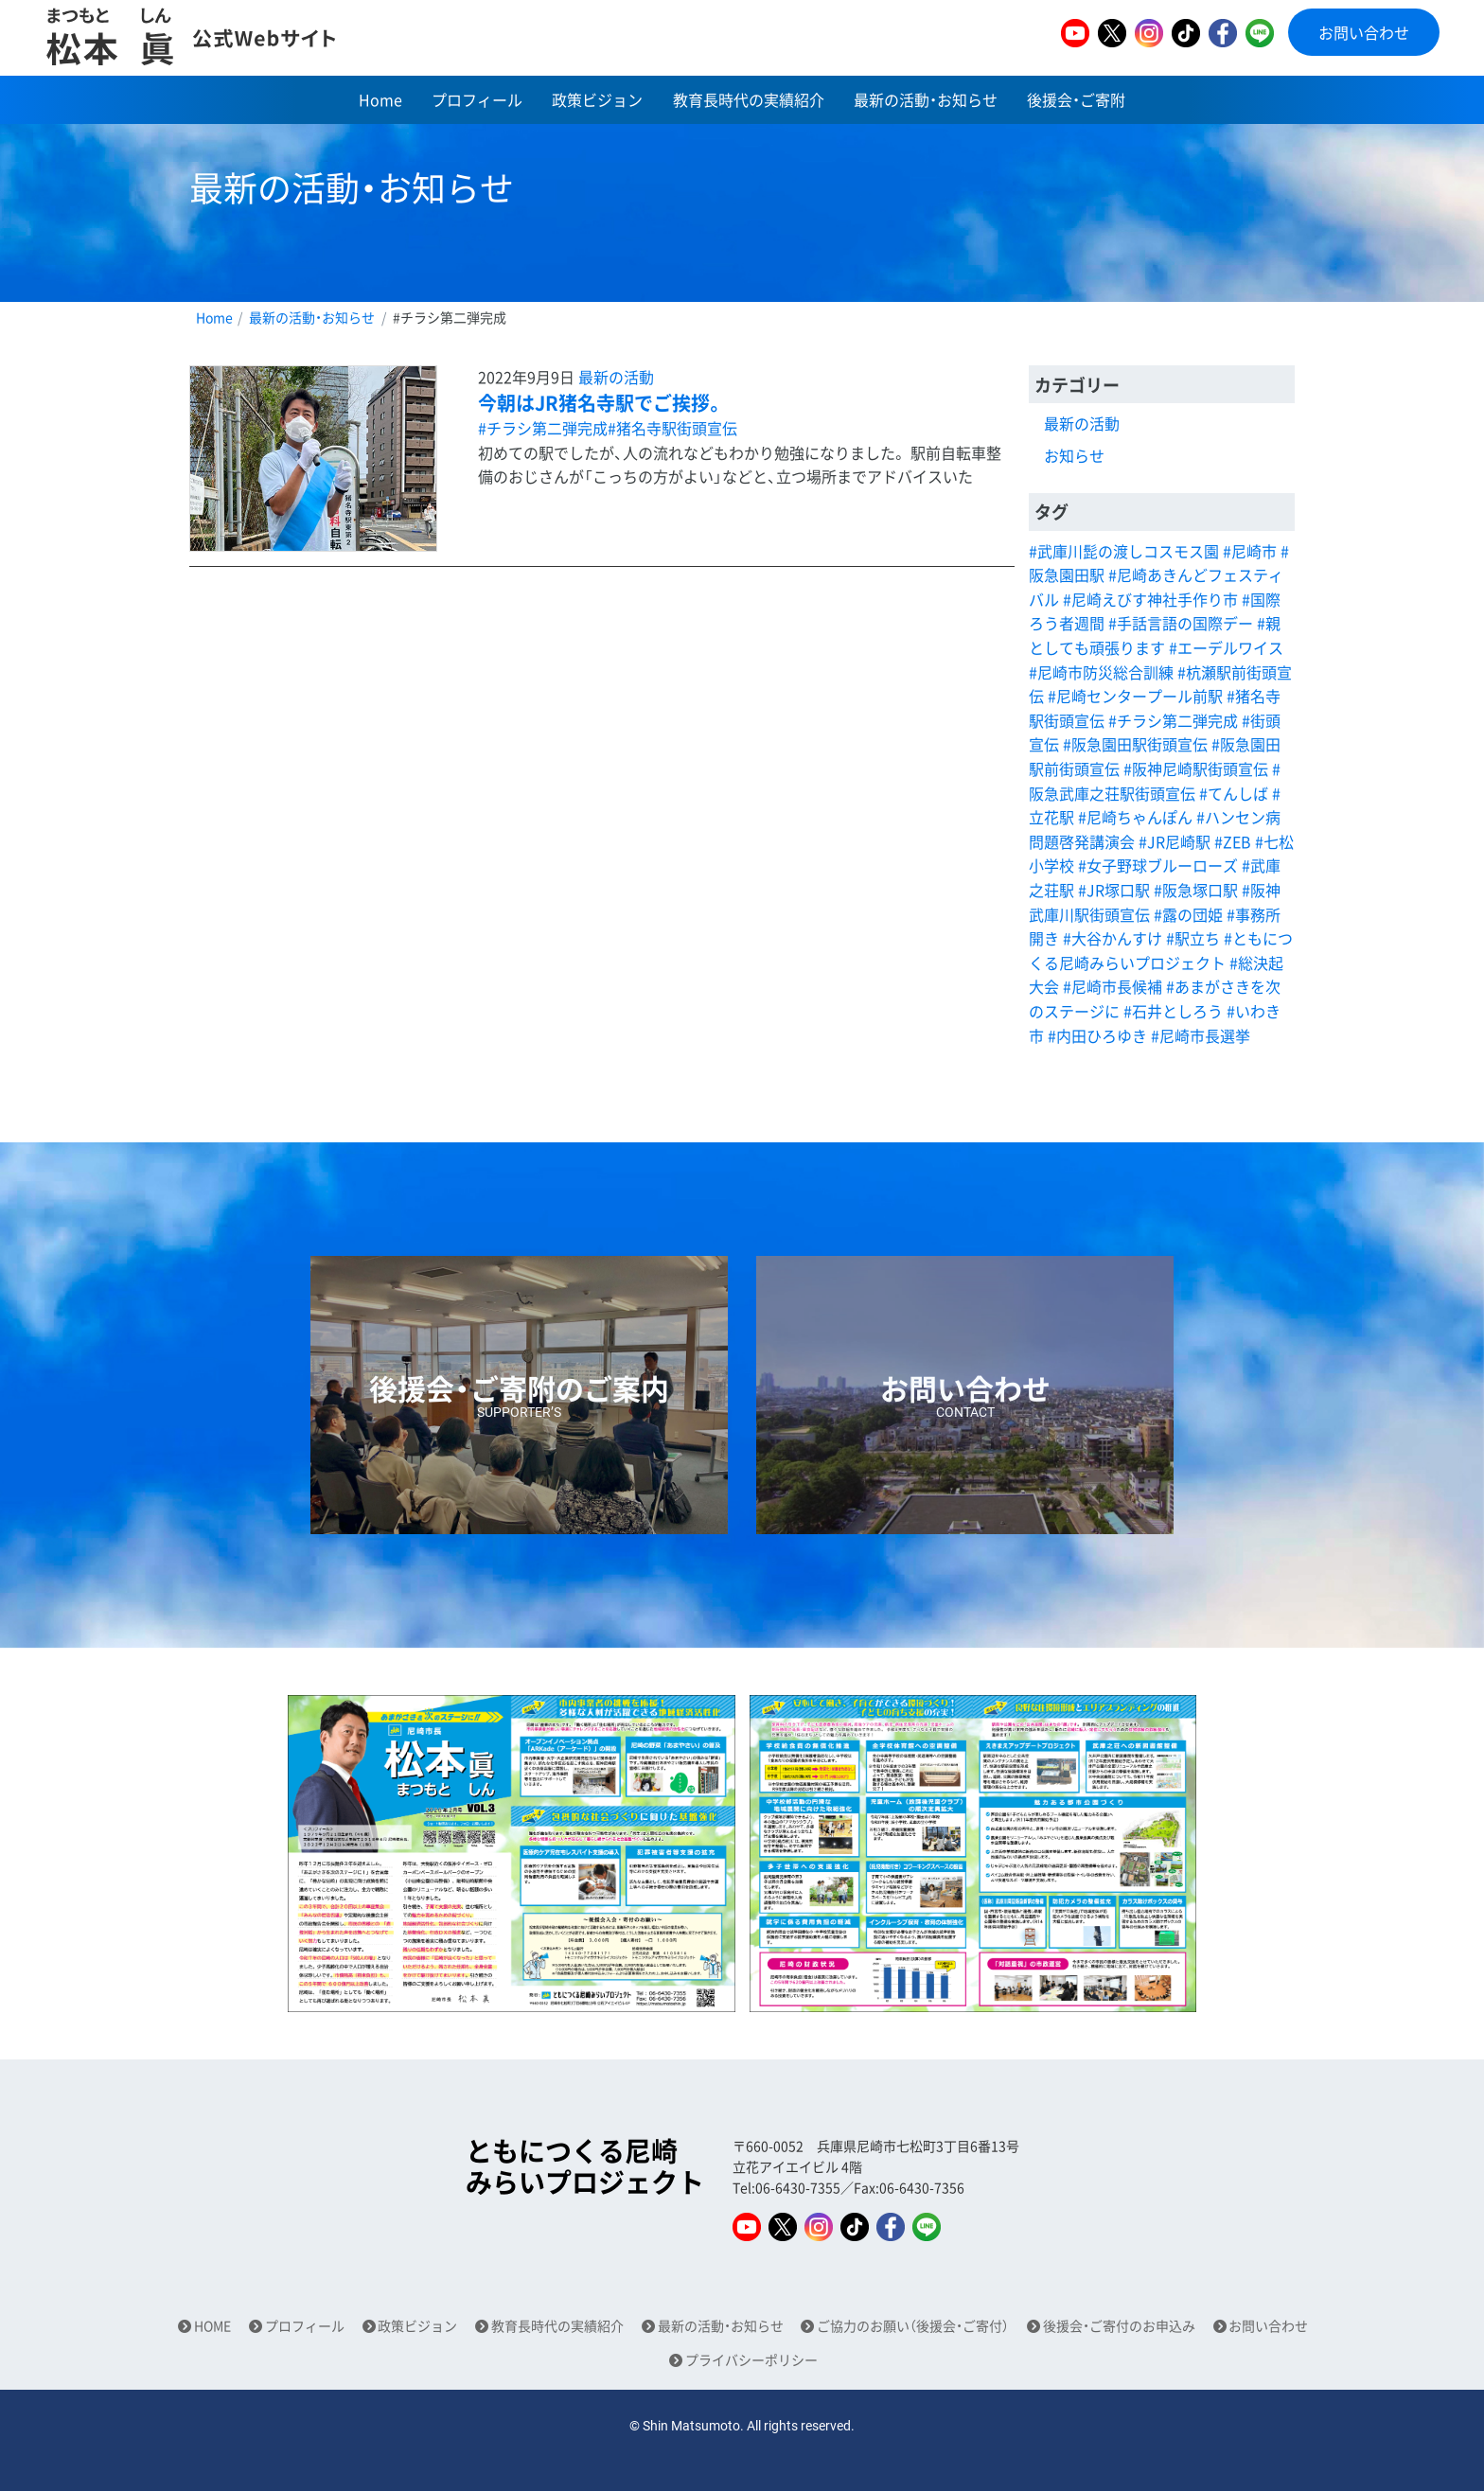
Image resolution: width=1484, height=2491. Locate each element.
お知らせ (1074, 455)
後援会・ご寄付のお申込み (1119, 2326)
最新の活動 (616, 376)
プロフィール (477, 99)
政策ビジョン (597, 99)
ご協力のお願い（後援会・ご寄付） (913, 2326)
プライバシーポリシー (751, 2360)
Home (380, 99)
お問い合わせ (1363, 32)
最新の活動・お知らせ (926, 99)
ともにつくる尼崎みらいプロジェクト (585, 2167)
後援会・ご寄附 (1076, 99)
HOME (212, 2326)
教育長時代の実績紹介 (748, 99)
